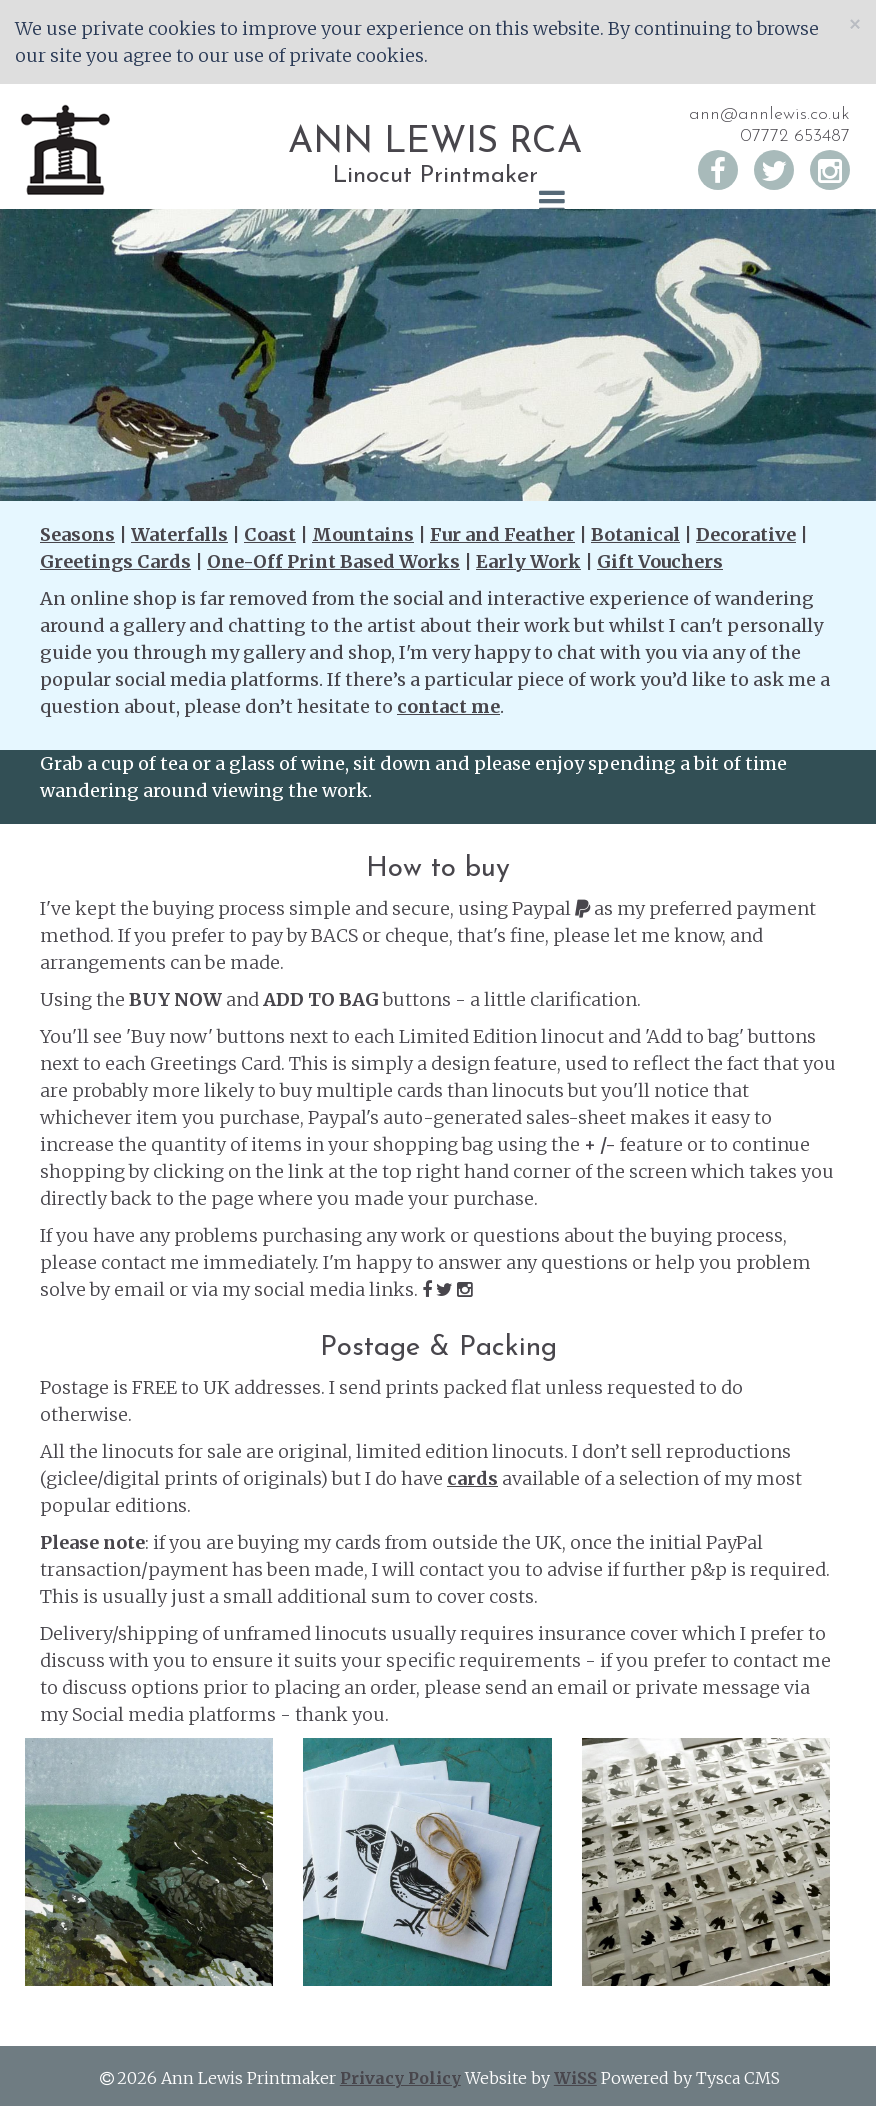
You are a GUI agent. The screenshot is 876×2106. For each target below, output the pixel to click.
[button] (438, 201)
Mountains (363, 534)
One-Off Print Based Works (333, 561)
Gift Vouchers (660, 561)
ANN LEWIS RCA (435, 143)
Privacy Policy (400, 2078)
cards (472, 1478)
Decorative (746, 534)
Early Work (528, 561)
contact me (448, 706)
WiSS (575, 2078)
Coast (270, 534)
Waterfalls (179, 534)
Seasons (77, 534)
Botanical (635, 534)
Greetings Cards (115, 561)
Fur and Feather (502, 534)
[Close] (855, 23)
